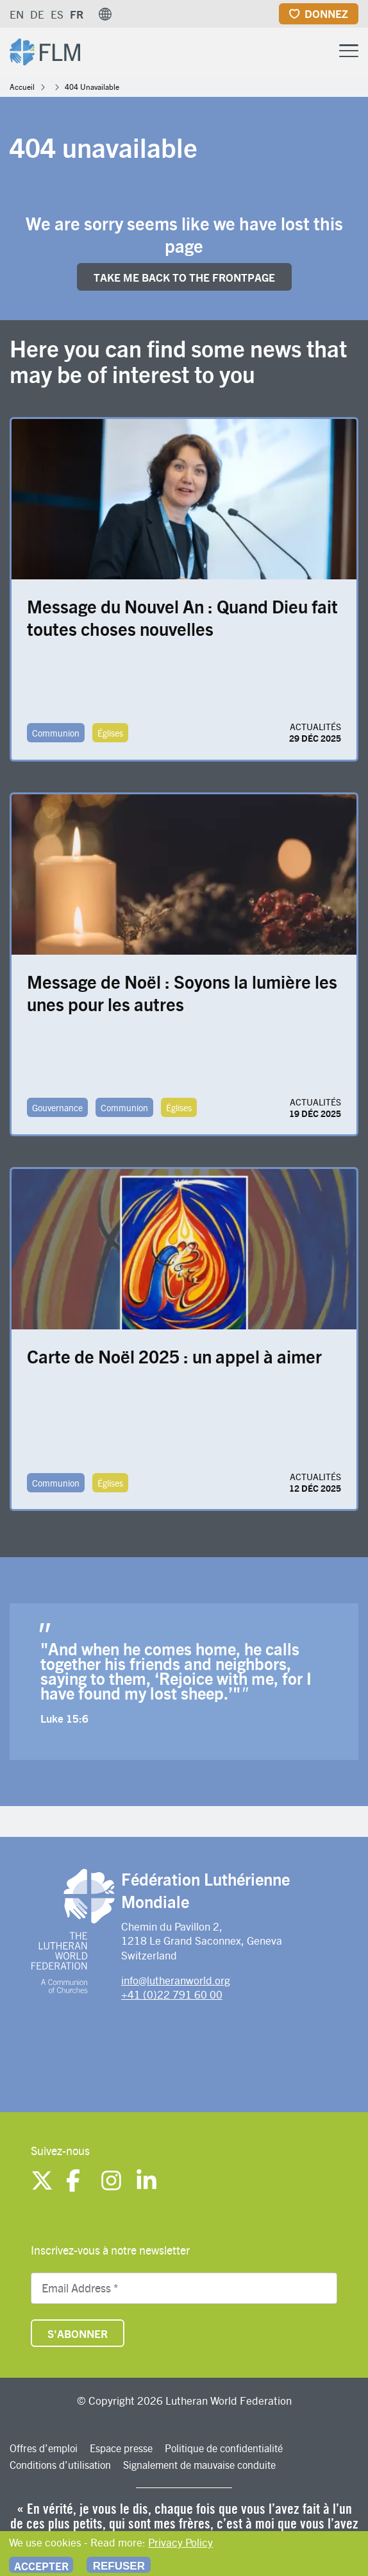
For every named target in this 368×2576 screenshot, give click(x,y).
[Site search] (317, 51)
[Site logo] (45, 50)
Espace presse (121, 2448)
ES (57, 14)
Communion (55, 732)
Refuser (119, 2566)
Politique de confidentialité (224, 2448)
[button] (105, 14)
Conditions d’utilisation (60, 2464)
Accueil (22, 86)
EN (17, 14)
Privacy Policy (180, 2542)
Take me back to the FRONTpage (184, 277)
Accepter (41, 2566)
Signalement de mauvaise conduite (199, 2464)
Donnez (326, 13)
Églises (110, 732)
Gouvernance (57, 1107)
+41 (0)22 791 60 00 (171, 1994)
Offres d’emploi (44, 2448)
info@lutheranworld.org (175, 1980)
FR (76, 14)
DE (37, 14)
